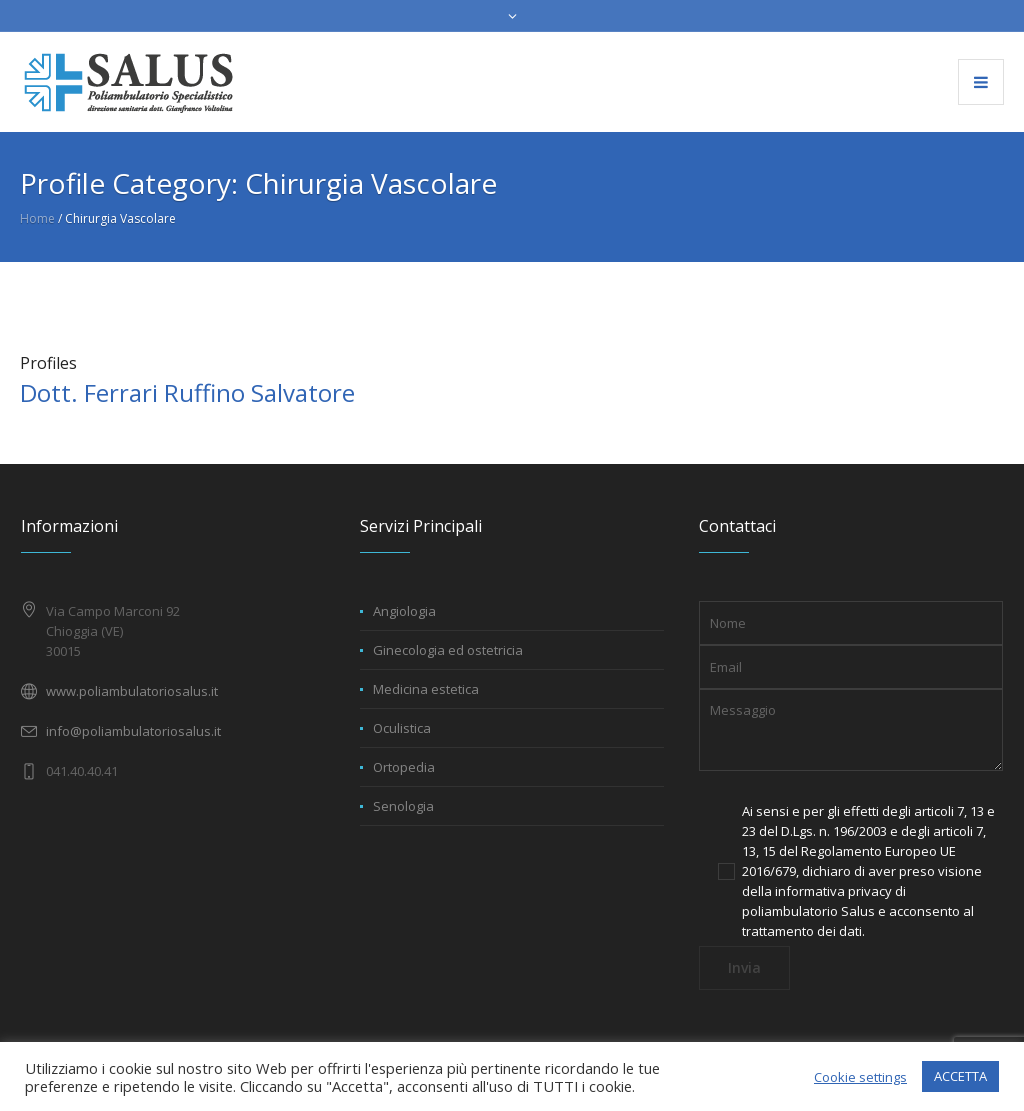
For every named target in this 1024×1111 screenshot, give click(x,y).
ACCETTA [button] (960, 1076)
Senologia (403, 806)
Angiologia (404, 611)
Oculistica (402, 728)
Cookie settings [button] (860, 1077)
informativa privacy (833, 891)
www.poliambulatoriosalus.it (132, 691)
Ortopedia (404, 767)
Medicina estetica (426, 689)
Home (37, 218)
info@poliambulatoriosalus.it (133, 731)
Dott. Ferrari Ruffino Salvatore (187, 392)
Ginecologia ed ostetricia (448, 650)
